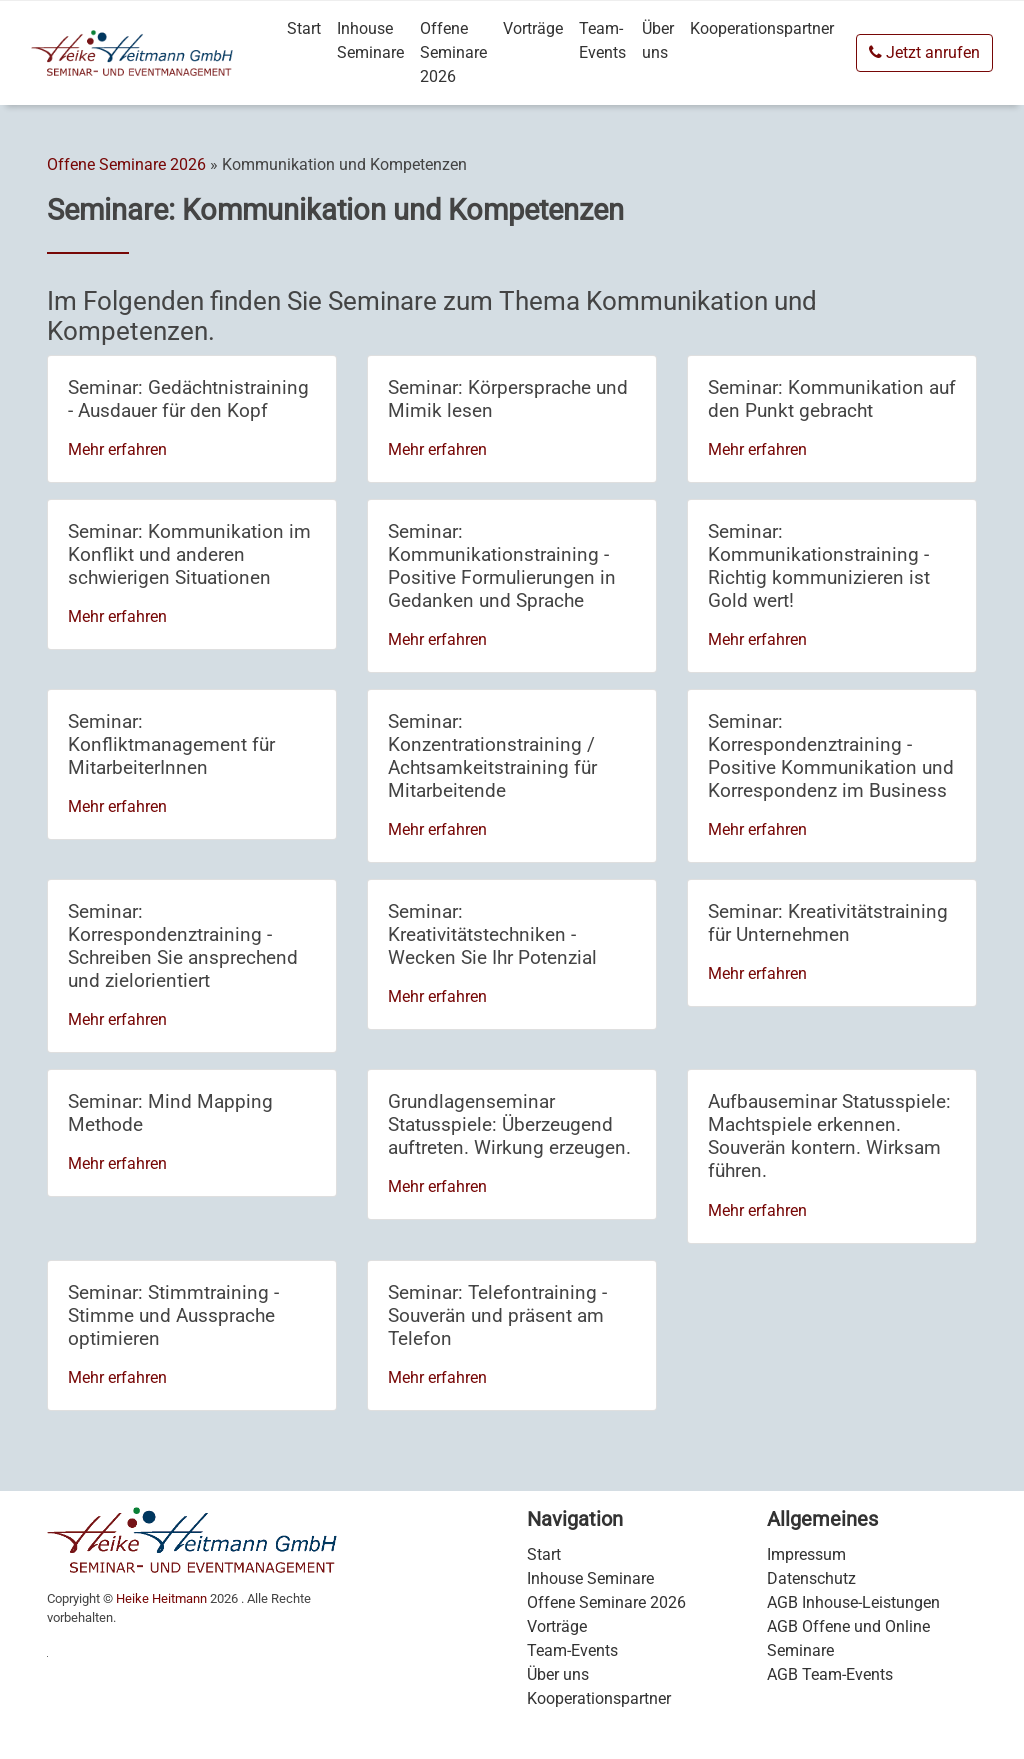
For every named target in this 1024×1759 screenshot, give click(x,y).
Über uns (658, 40)
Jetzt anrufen (924, 52)
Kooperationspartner (762, 28)
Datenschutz (811, 1578)
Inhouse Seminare (370, 40)
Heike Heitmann (161, 1598)
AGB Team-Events (830, 1674)
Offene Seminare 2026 (453, 52)
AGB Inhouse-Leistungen (853, 1602)
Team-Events (602, 40)
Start (304, 28)
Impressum (806, 1554)
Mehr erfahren (117, 449)
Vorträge (533, 28)
